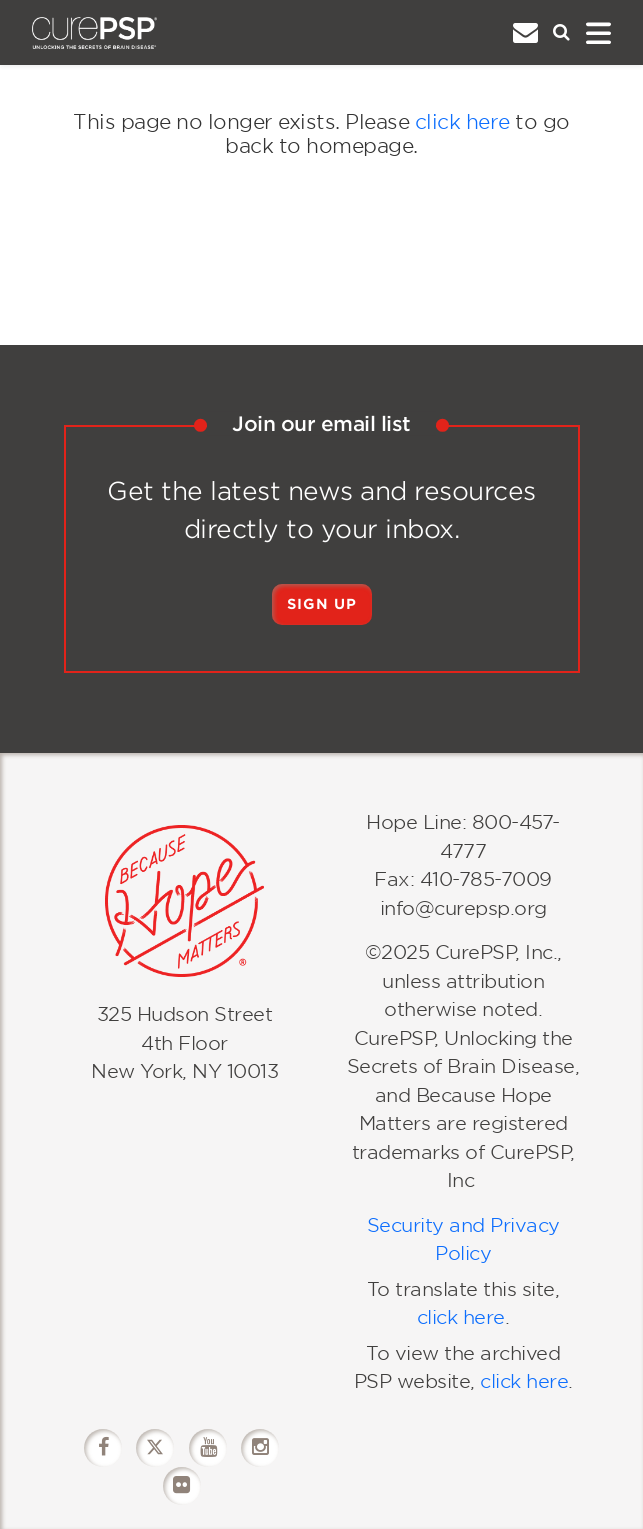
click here (462, 122)
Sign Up (322, 604)
